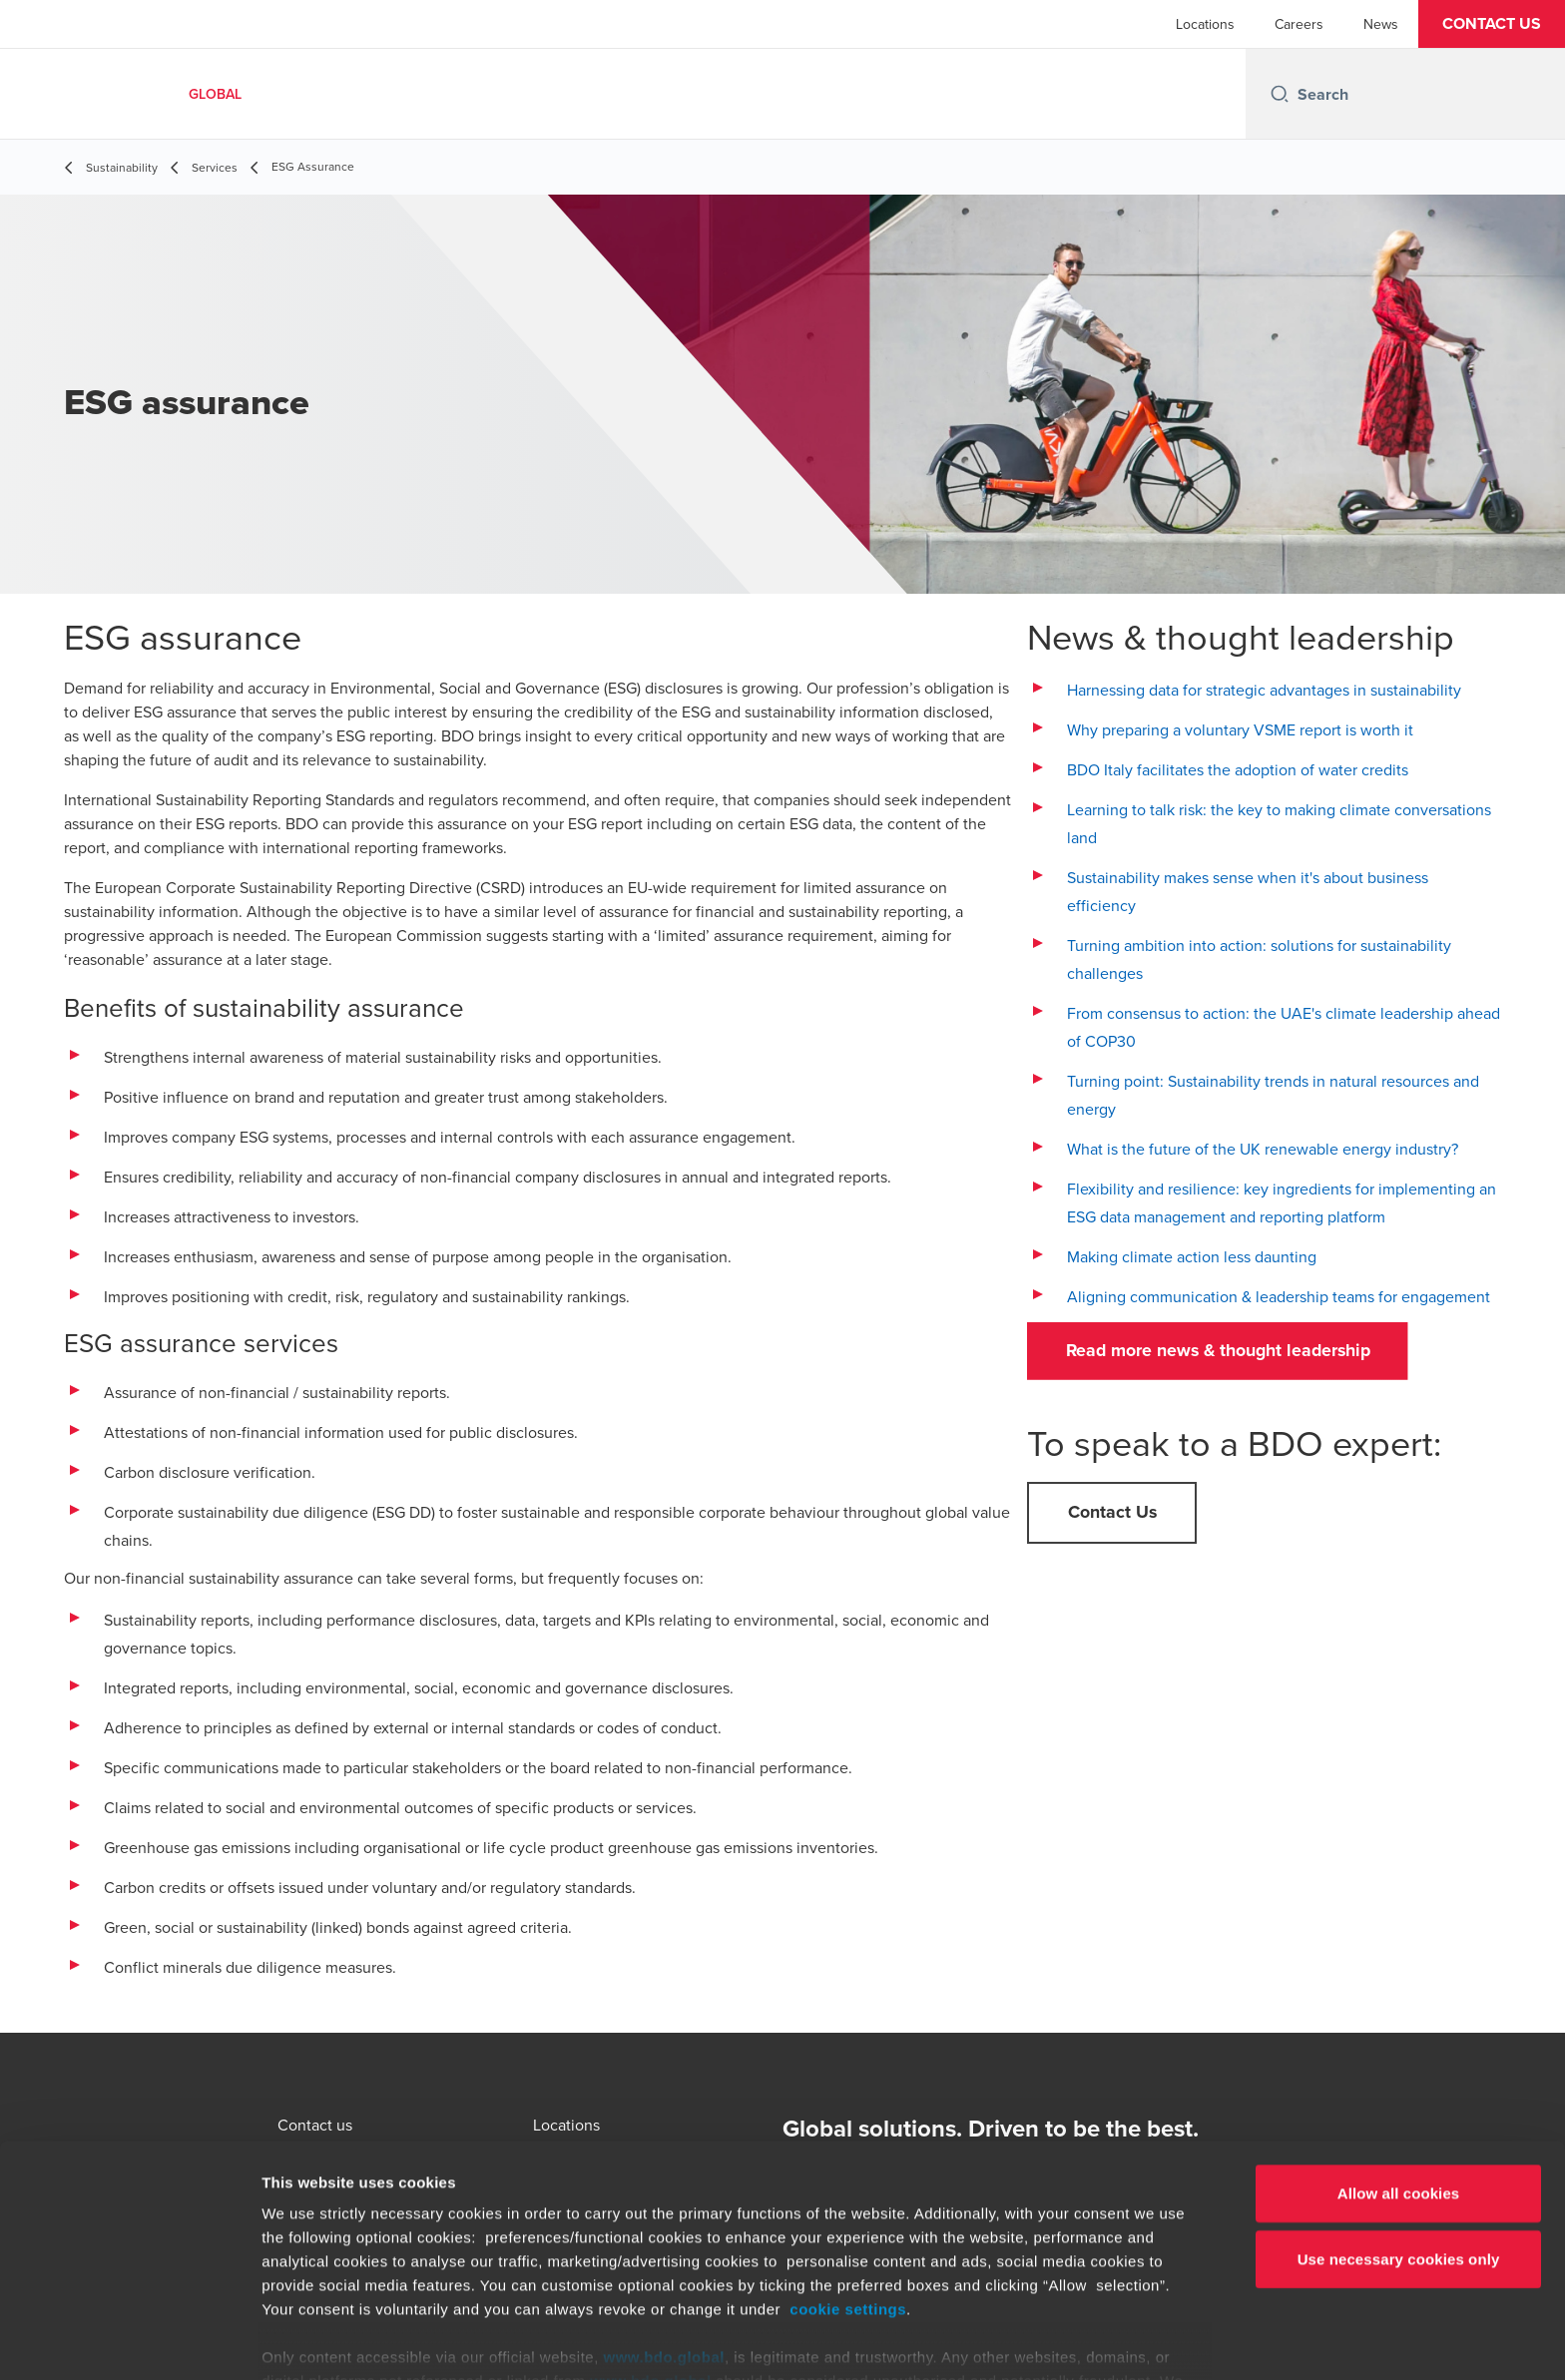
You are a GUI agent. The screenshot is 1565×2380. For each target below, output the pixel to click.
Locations (1205, 24)
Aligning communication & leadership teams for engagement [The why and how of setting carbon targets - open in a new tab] (1278, 1296)
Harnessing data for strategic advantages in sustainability (1264, 690)
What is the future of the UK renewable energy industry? (1262, 1149)
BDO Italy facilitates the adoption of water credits (1237, 769)
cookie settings (847, 2206)
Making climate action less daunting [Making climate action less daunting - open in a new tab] (1191, 1256)
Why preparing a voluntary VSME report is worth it (1240, 729)
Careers (1299, 24)
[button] (1491, 24)
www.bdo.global (664, 2254)
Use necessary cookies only (1399, 2155)
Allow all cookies (1398, 2091)
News (1380, 24)
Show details (1047, 2340)
